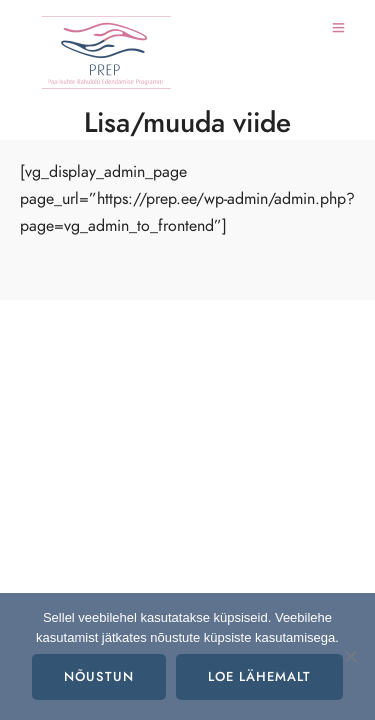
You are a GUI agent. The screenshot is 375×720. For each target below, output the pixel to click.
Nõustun (99, 677)
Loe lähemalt (259, 677)
